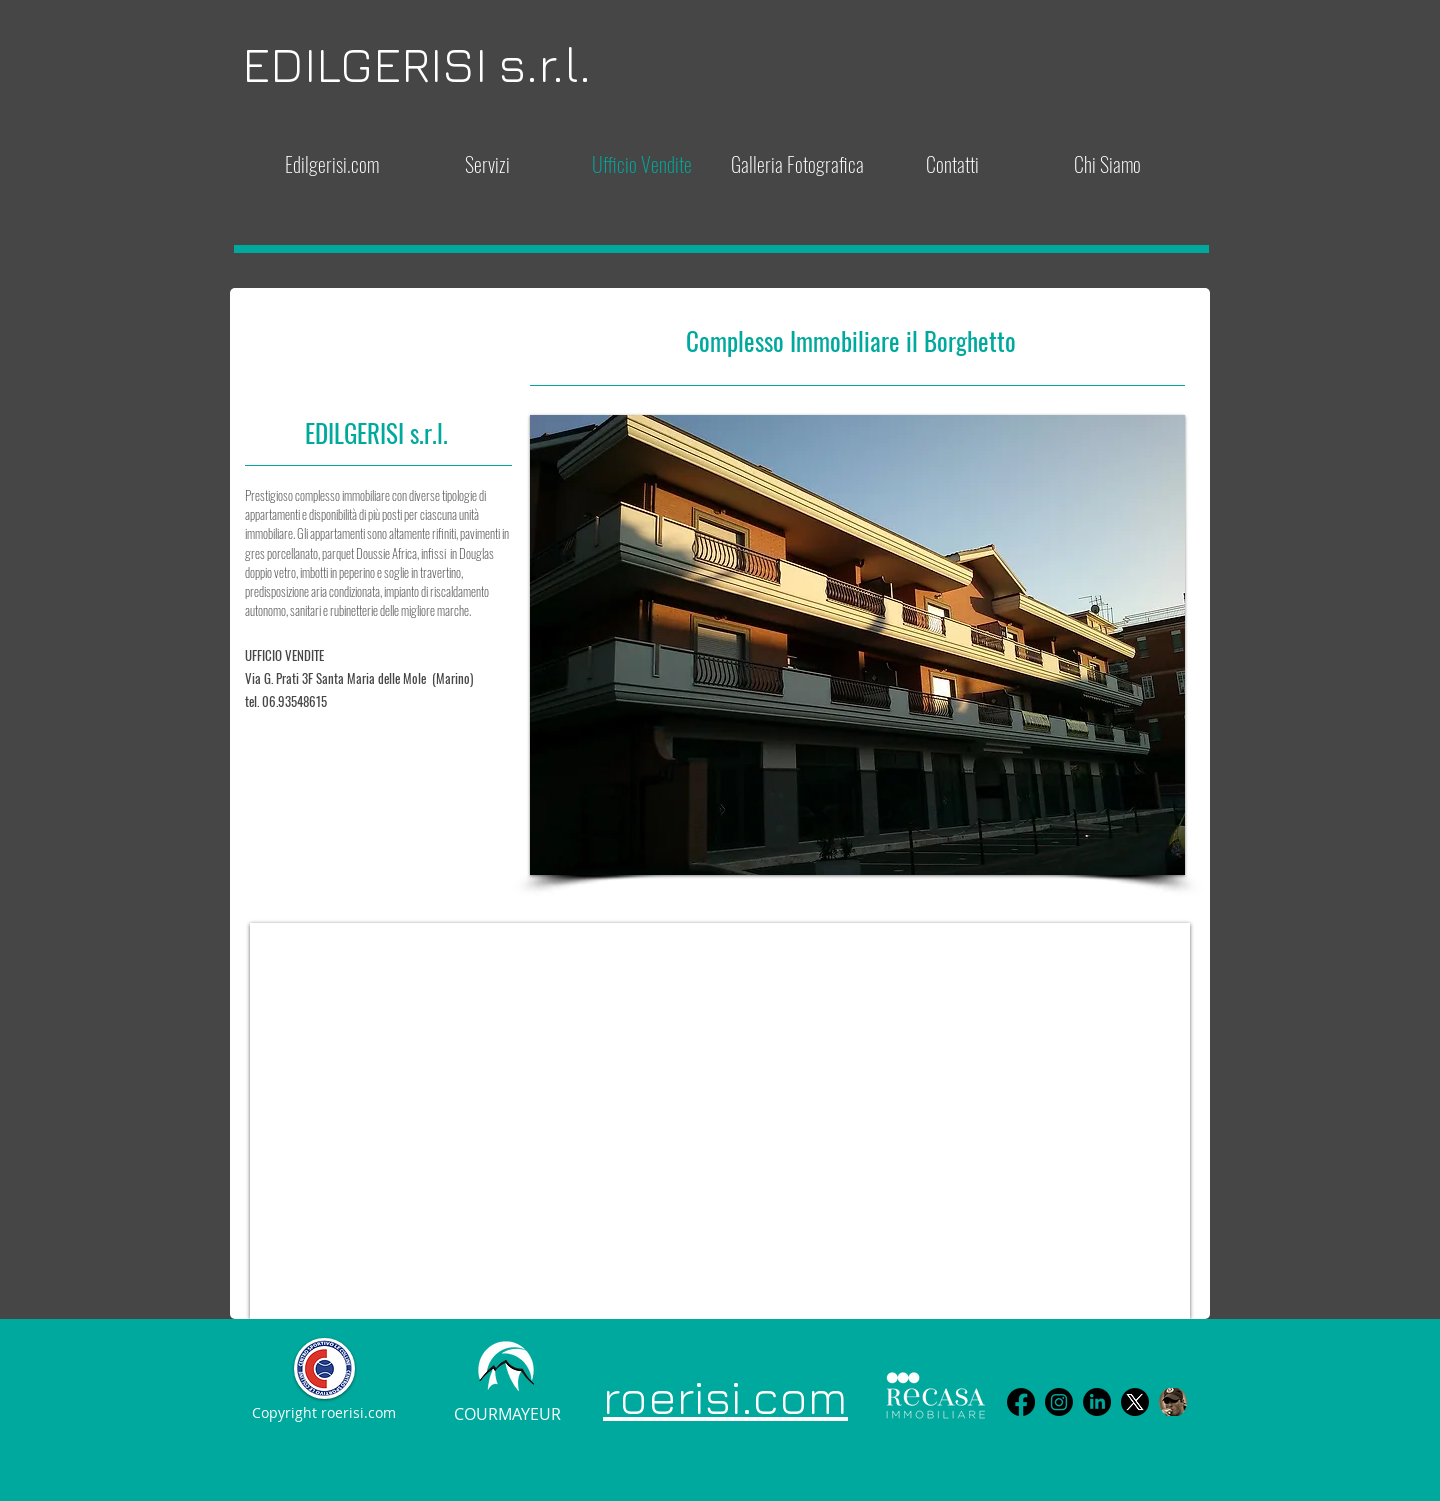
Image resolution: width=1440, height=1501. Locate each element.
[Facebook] (1021, 1402)
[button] (857, 645)
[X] (1135, 1402)
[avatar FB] (1173, 1402)
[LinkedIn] (1097, 1402)
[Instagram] (1059, 1402)
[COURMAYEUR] (507, 1415)
